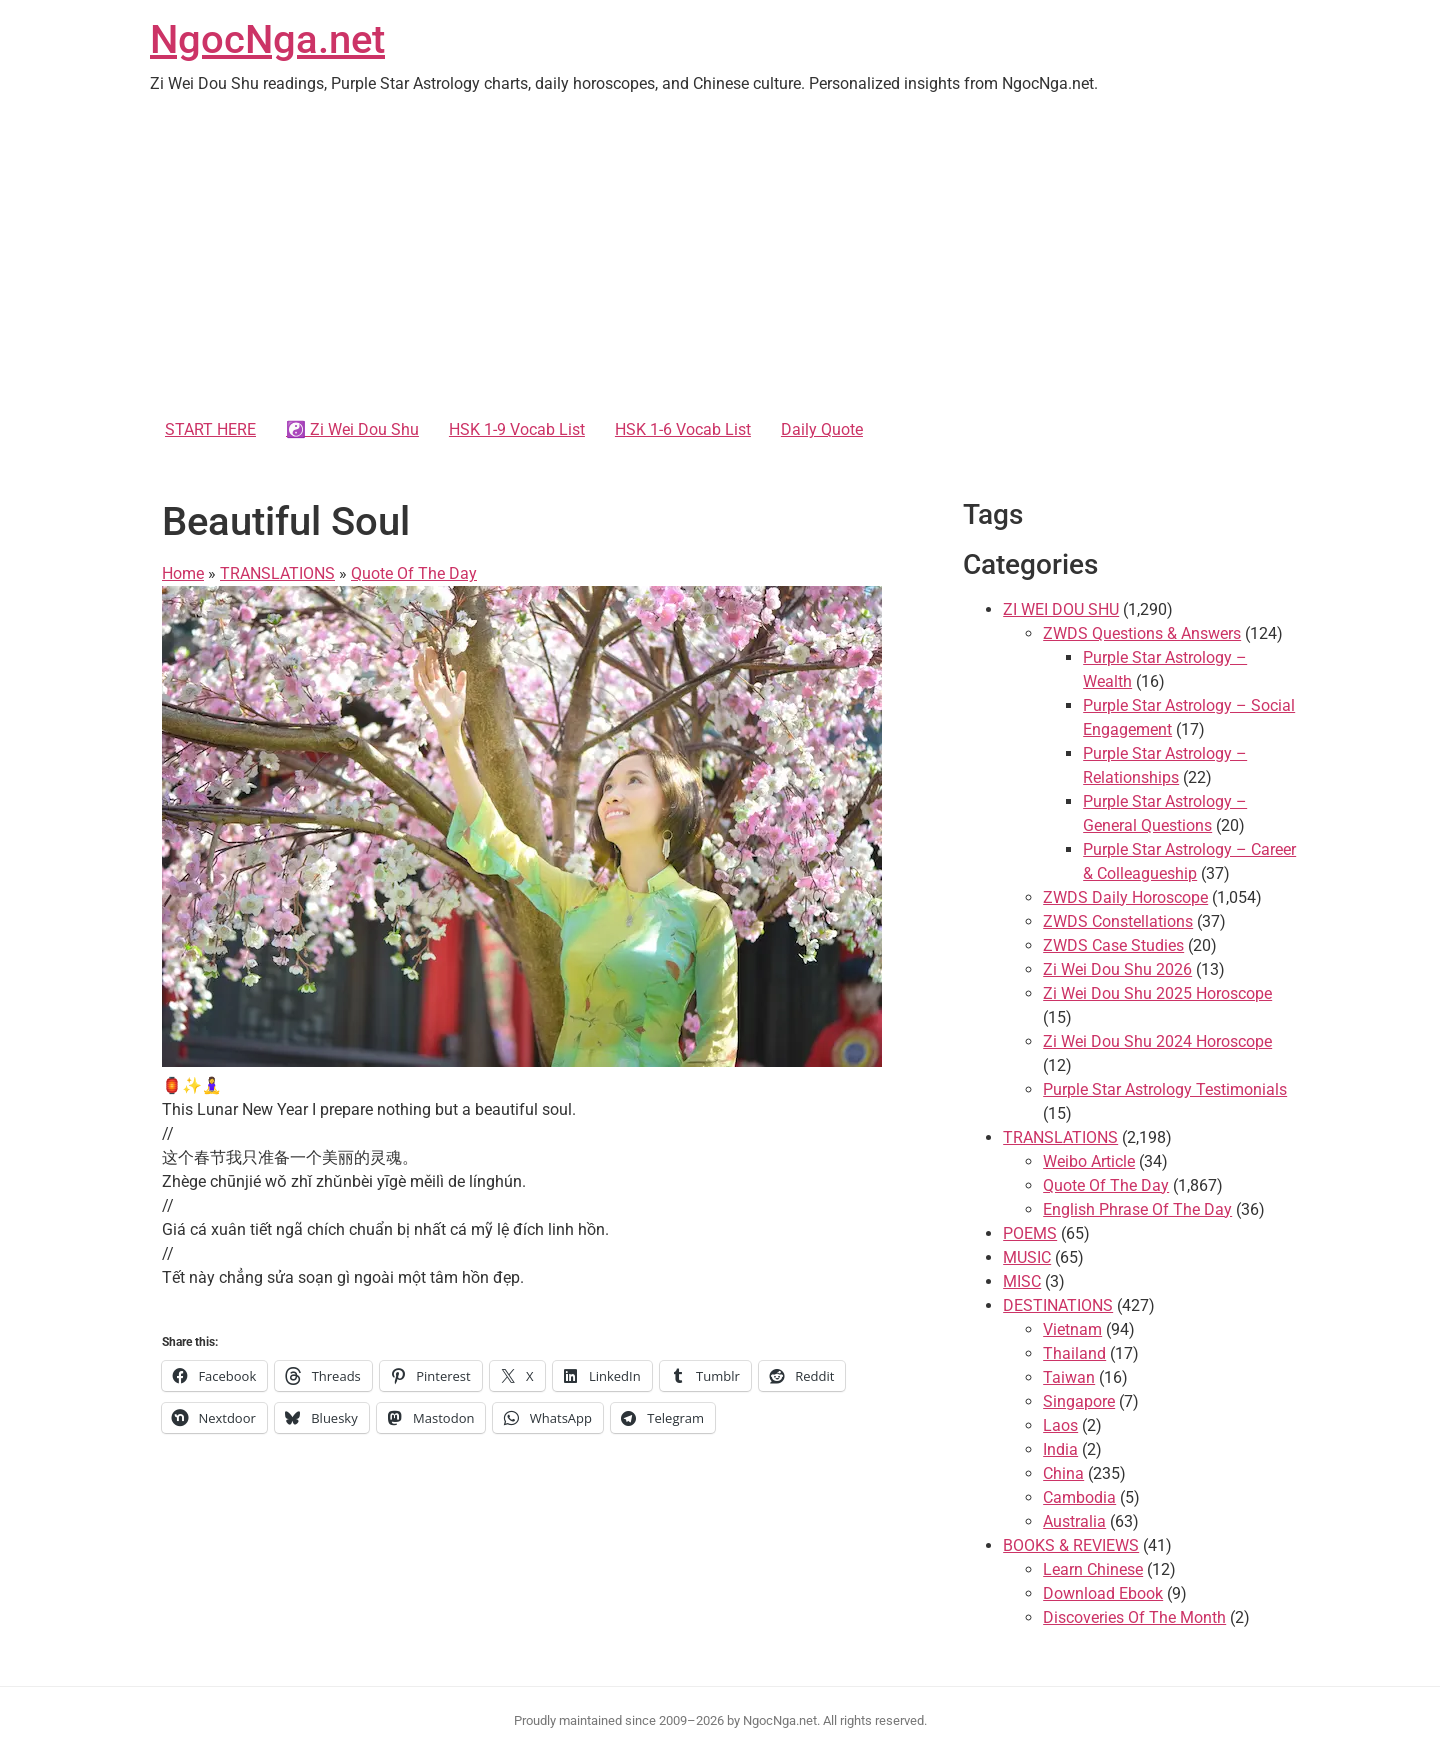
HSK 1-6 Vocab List (683, 429)
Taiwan (1069, 1377)
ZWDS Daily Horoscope (1125, 897)
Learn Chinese (1093, 1569)
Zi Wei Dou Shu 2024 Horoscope (1157, 1041)
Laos (1060, 1425)
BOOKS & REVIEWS (1071, 1545)
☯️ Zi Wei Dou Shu (352, 429)
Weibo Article (1089, 1161)
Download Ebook (1103, 1593)
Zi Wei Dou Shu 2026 (1117, 969)
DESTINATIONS (1058, 1305)
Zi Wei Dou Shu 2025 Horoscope (1157, 993)
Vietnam (1072, 1329)
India (1060, 1449)
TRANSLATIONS (277, 573)
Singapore (1079, 1401)
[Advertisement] (720, 260)
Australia (1074, 1521)
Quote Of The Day (414, 573)
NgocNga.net (267, 39)
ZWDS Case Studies (1113, 945)
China (1063, 1473)
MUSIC (1027, 1257)
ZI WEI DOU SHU (1061, 609)
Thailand (1074, 1353)
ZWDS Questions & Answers (1142, 633)
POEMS (1030, 1233)
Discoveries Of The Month (1134, 1617)
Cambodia (1079, 1497)
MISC (1022, 1281)
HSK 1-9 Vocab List (517, 429)
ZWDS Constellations (1118, 921)
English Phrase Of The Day (1137, 1209)
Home (183, 573)
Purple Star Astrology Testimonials (1165, 1089)
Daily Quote (822, 429)
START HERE (210, 429)
